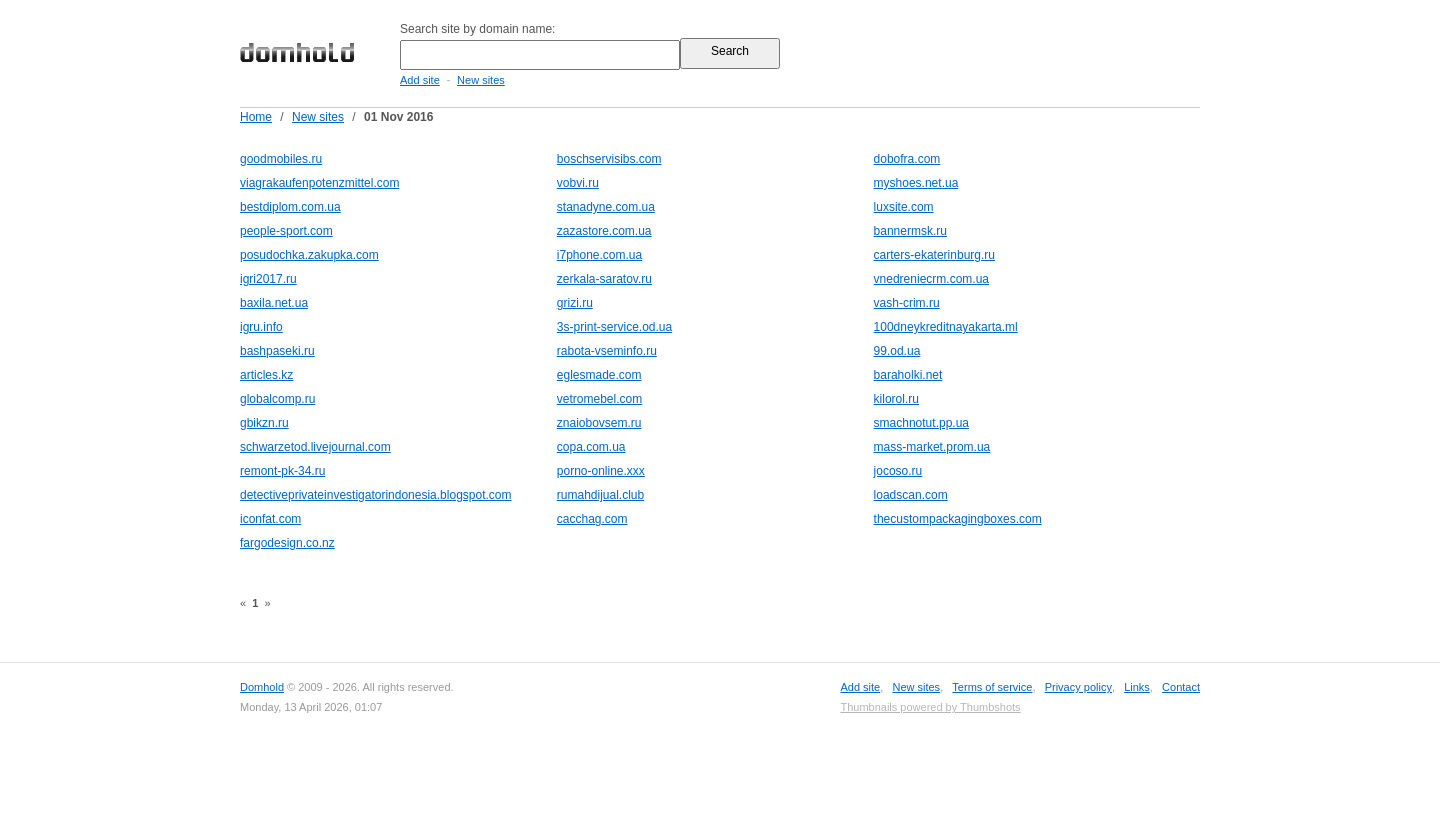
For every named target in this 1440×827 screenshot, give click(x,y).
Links (1137, 687)
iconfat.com (270, 519)
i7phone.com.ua (599, 255)
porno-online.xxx (601, 471)
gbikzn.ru (264, 423)
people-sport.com (286, 231)
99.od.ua (897, 351)
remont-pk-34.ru (282, 471)
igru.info (261, 327)
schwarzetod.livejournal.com (315, 447)
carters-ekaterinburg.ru (934, 255)
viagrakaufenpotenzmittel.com (319, 183)
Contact (1181, 687)
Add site (420, 80)
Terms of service (992, 687)
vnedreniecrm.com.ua (931, 279)
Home (256, 117)
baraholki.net (908, 375)
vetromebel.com (599, 399)
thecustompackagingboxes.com (958, 519)
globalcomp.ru (277, 399)
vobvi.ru (578, 183)
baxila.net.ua (274, 303)
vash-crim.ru (907, 303)
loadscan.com (911, 495)
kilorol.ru (896, 399)
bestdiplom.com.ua (290, 207)
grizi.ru (575, 303)
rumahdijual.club (600, 495)
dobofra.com (907, 159)
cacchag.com (592, 519)
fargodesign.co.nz (287, 543)
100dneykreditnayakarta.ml (946, 327)
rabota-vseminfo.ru (607, 351)
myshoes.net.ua (916, 183)
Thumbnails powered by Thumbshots (930, 707)
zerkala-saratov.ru (604, 279)
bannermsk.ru (910, 231)
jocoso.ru (898, 471)
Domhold (262, 687)
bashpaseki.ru (277, 351)
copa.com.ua (591, 447)
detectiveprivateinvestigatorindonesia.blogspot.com (376, 495)
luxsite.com (904, 207)
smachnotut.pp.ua (921, 423)
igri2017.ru (268, 279)
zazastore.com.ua (604, 231)
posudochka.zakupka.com (309, 255)
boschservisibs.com (609, 159)
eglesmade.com (599, 375)
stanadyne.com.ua (606, 207)
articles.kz (266, 375)
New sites (481, 80)
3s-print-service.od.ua (614, 327)
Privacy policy (1078, 687)
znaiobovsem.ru (599, 423)
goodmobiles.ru (281, 159)
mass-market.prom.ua (932, 447)
